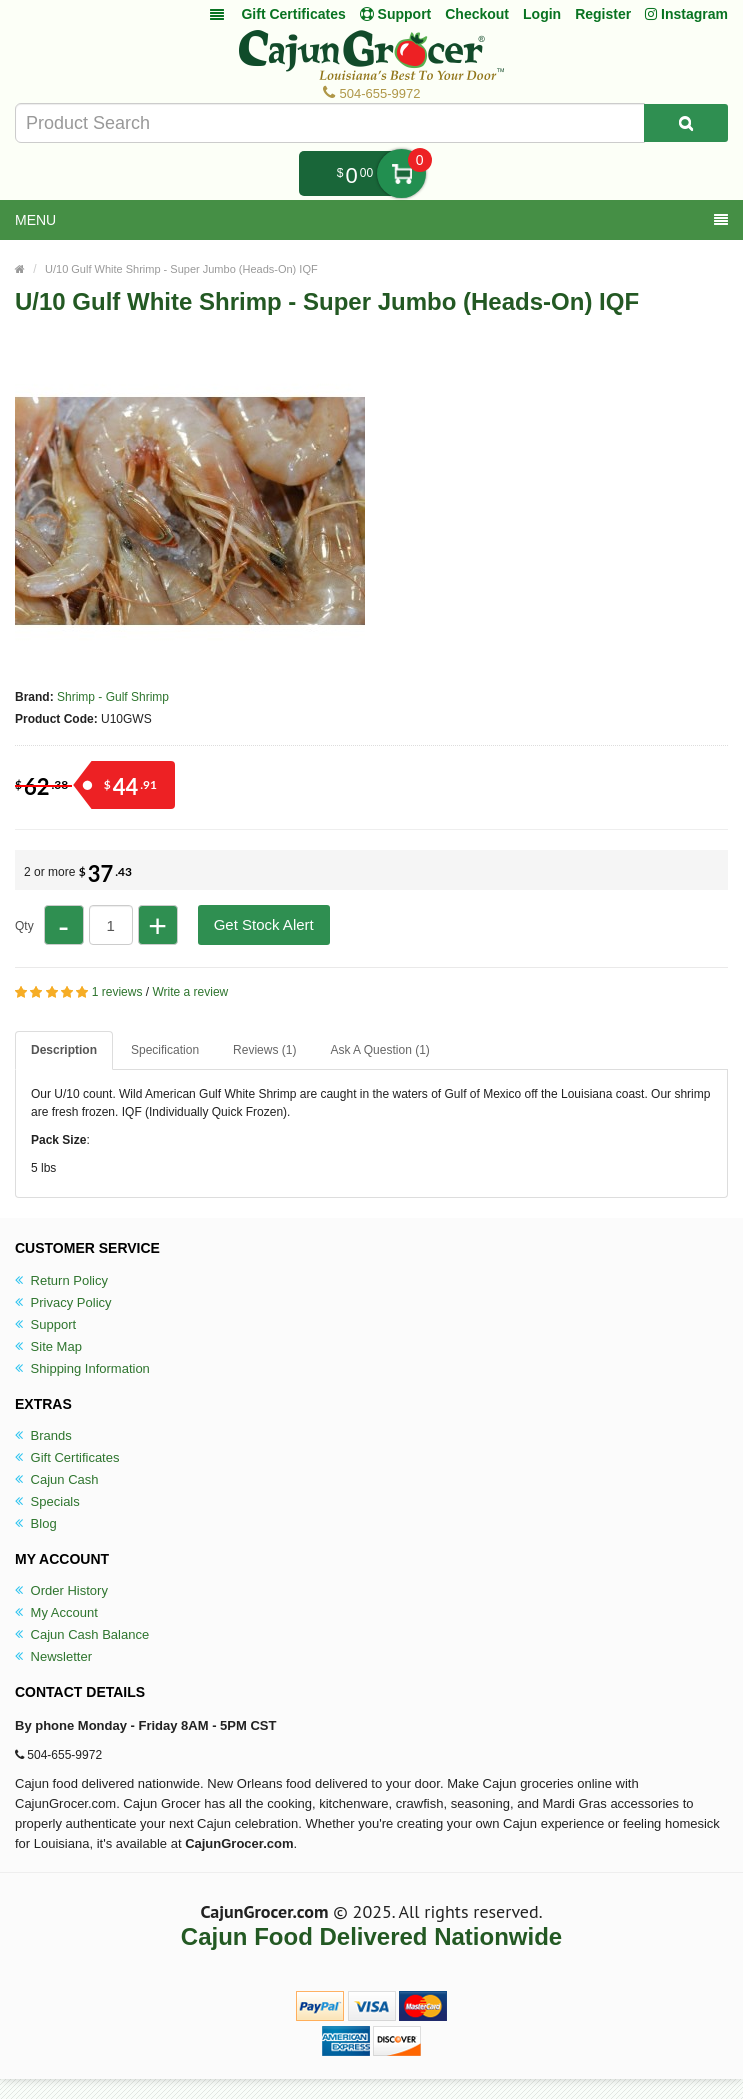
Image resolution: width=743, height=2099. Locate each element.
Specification (165, 1050)
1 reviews (117, 992)
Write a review (190, 992)
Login (542, 14)
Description (64, 1050)
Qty (24, 926)
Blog (36, 1523)
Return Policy (61, 1280)
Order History (61, 1590)
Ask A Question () (379, 1050)
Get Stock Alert (264, 924)
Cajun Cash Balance (82, 1634)
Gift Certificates (293, 14)
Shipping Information (82, 1368)
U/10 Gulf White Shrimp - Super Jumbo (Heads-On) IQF (181, 269)
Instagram (686, 14)
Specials (47, 1501)
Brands (43, 1435)
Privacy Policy (63, 1302)
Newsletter (53, 1656)
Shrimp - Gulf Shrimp (113, 697)
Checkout (477, 14)
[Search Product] (686, 123)
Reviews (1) (264, 1050)
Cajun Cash (57, 1479)
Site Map (48, 1346)
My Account (56, 1612)
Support (45, 1324)
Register (603, 14)
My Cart (401, 173)
